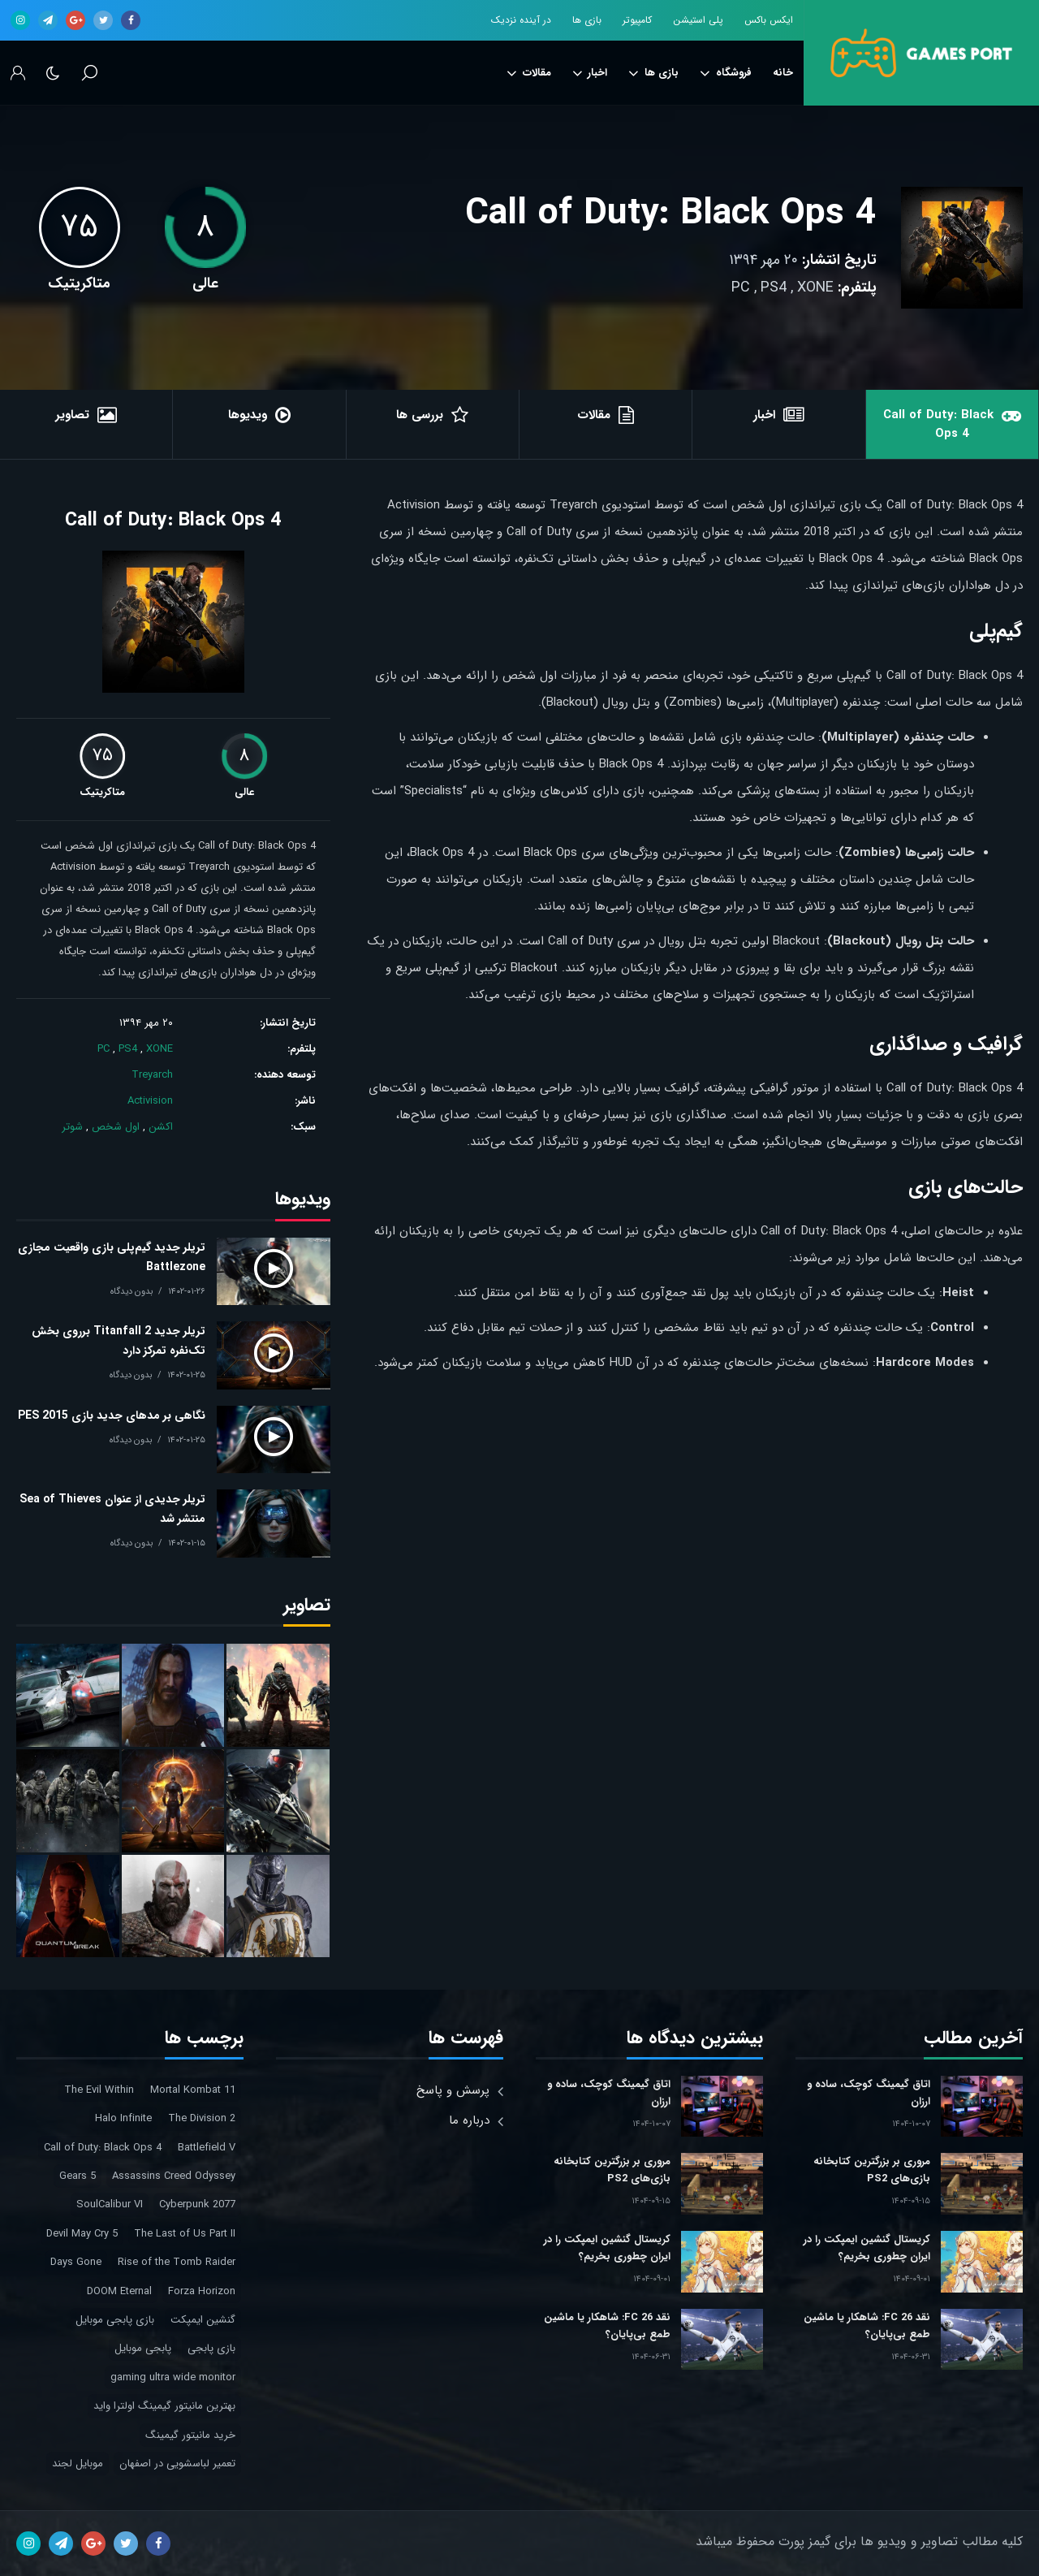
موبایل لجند (77, 2463)
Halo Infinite (123, 2118)
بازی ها (586, 20)
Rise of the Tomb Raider (176, 2262)
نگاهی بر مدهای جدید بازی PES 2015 (111, 1415)
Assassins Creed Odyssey (173, 2176)
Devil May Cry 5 (82, 2233)
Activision (150, 1100)
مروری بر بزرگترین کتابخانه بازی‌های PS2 (871, 2170)
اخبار (590, 73)
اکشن (161, 1126)
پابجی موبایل (142, 2348)
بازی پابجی (211, 2348)
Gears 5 (77, 2176)
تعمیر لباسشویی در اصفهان (177, 2463)
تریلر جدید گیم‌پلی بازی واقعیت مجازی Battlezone (111, 1257)
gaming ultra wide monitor (172, 2377)
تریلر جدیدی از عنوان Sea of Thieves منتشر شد (112, 1509)
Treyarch (152, 1074)
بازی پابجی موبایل (114, 2319)
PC (740, 287)
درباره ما (469, 2120)
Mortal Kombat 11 (192, 2089)
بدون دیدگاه (131, 1292)
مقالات (529, 73)
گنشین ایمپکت (202, 2319)
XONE (815, 287)
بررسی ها (419, 415)
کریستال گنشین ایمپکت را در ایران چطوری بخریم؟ (867, 2248)
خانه (783, 72)
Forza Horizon (201, 2291)
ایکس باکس (768, 20)
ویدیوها (247, 415)
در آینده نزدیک (521, 20)
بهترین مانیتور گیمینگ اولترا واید (164, 2405)
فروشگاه (726, 73)
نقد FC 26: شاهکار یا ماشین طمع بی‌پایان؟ (867, 2326)
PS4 (774, 287)
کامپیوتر (637, 20)
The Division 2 (201, 2118)
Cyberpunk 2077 (197, 2204)
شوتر (72, 1126)
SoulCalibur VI (109, 2204)
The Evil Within (99, 2089)
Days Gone (75, 2262)
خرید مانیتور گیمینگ (190, 2435)
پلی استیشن (698, 20)
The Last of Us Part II (184, 2233)
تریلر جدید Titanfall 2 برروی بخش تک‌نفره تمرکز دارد (118, 1340)
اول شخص (116, 1126)
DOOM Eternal (119, 2291)
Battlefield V (206, 2147)
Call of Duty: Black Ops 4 (671, 214)
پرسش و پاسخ (452, 2090)
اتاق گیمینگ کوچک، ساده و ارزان (868, 2093)
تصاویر (72, 415)
